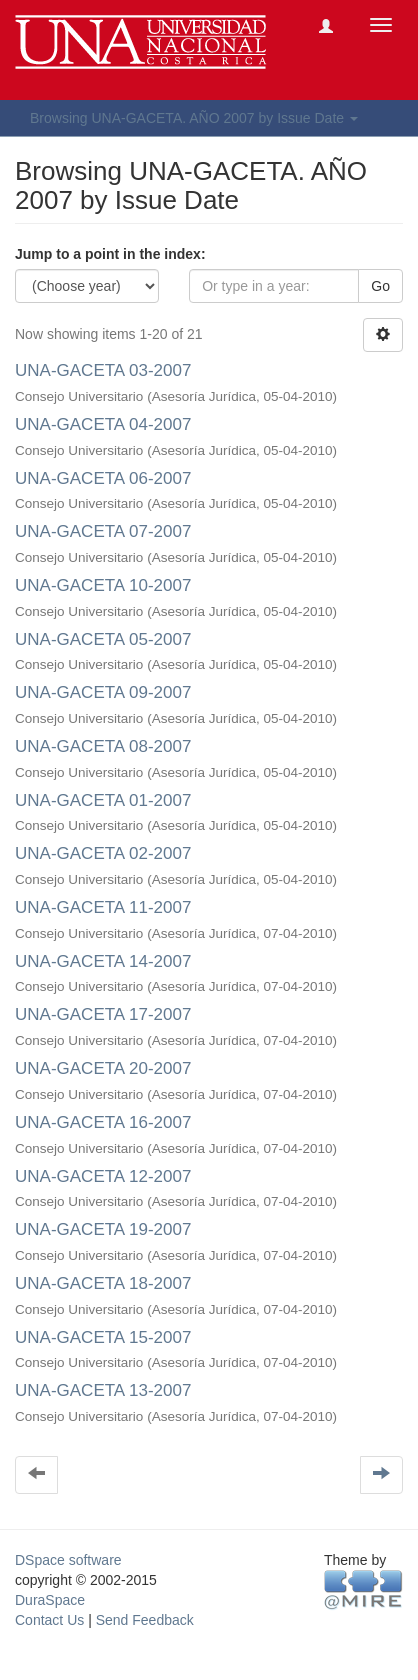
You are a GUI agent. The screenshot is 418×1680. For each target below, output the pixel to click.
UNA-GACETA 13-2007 (103, 1390)
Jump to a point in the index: (110, 254)
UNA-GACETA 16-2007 (103, 1122)
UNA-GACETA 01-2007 (103, 800)
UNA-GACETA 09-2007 (103, 692)
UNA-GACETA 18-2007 (103, 1283)
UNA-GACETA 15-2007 (103, 1337)
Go (380, 286)
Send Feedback (145, 1620)
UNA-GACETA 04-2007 (103, 424)
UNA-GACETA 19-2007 (103, 1229)
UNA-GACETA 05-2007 (103, 639)
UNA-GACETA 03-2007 (103, 370)
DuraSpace (50, 1600)
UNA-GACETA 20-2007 (103, 1068)
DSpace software (68, 1560)
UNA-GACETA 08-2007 (103, 746)
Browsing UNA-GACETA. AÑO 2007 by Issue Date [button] (194, 118)
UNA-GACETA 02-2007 (103, 853)
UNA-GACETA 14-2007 (103, 961)
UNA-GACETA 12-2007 (103, 1176)
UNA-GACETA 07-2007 (103, 531)
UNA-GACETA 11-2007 (103, 907)
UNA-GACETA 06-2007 (103, 478)
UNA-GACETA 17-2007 (103, 1014)
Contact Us (49, 1620)
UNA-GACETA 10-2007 (103, 585)
